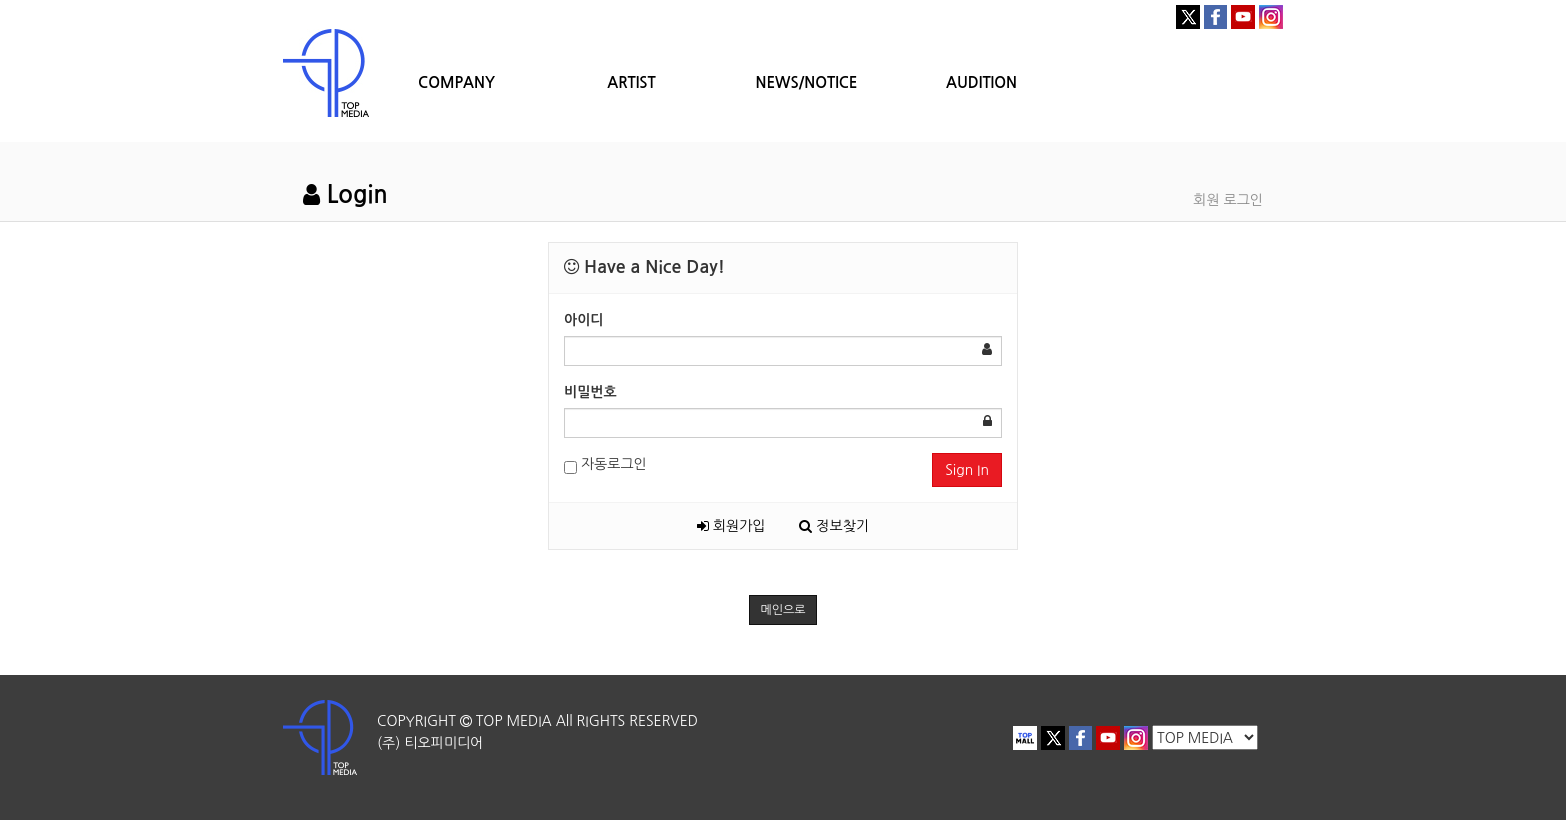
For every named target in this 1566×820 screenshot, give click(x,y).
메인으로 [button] (782, 610)
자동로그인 (605, 465)
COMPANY (456, 82)
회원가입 (731, 526)
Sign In (967, 470)
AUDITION (981, 82)
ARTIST (631, 82)
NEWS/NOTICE (806, 82)
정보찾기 (834, 526)
